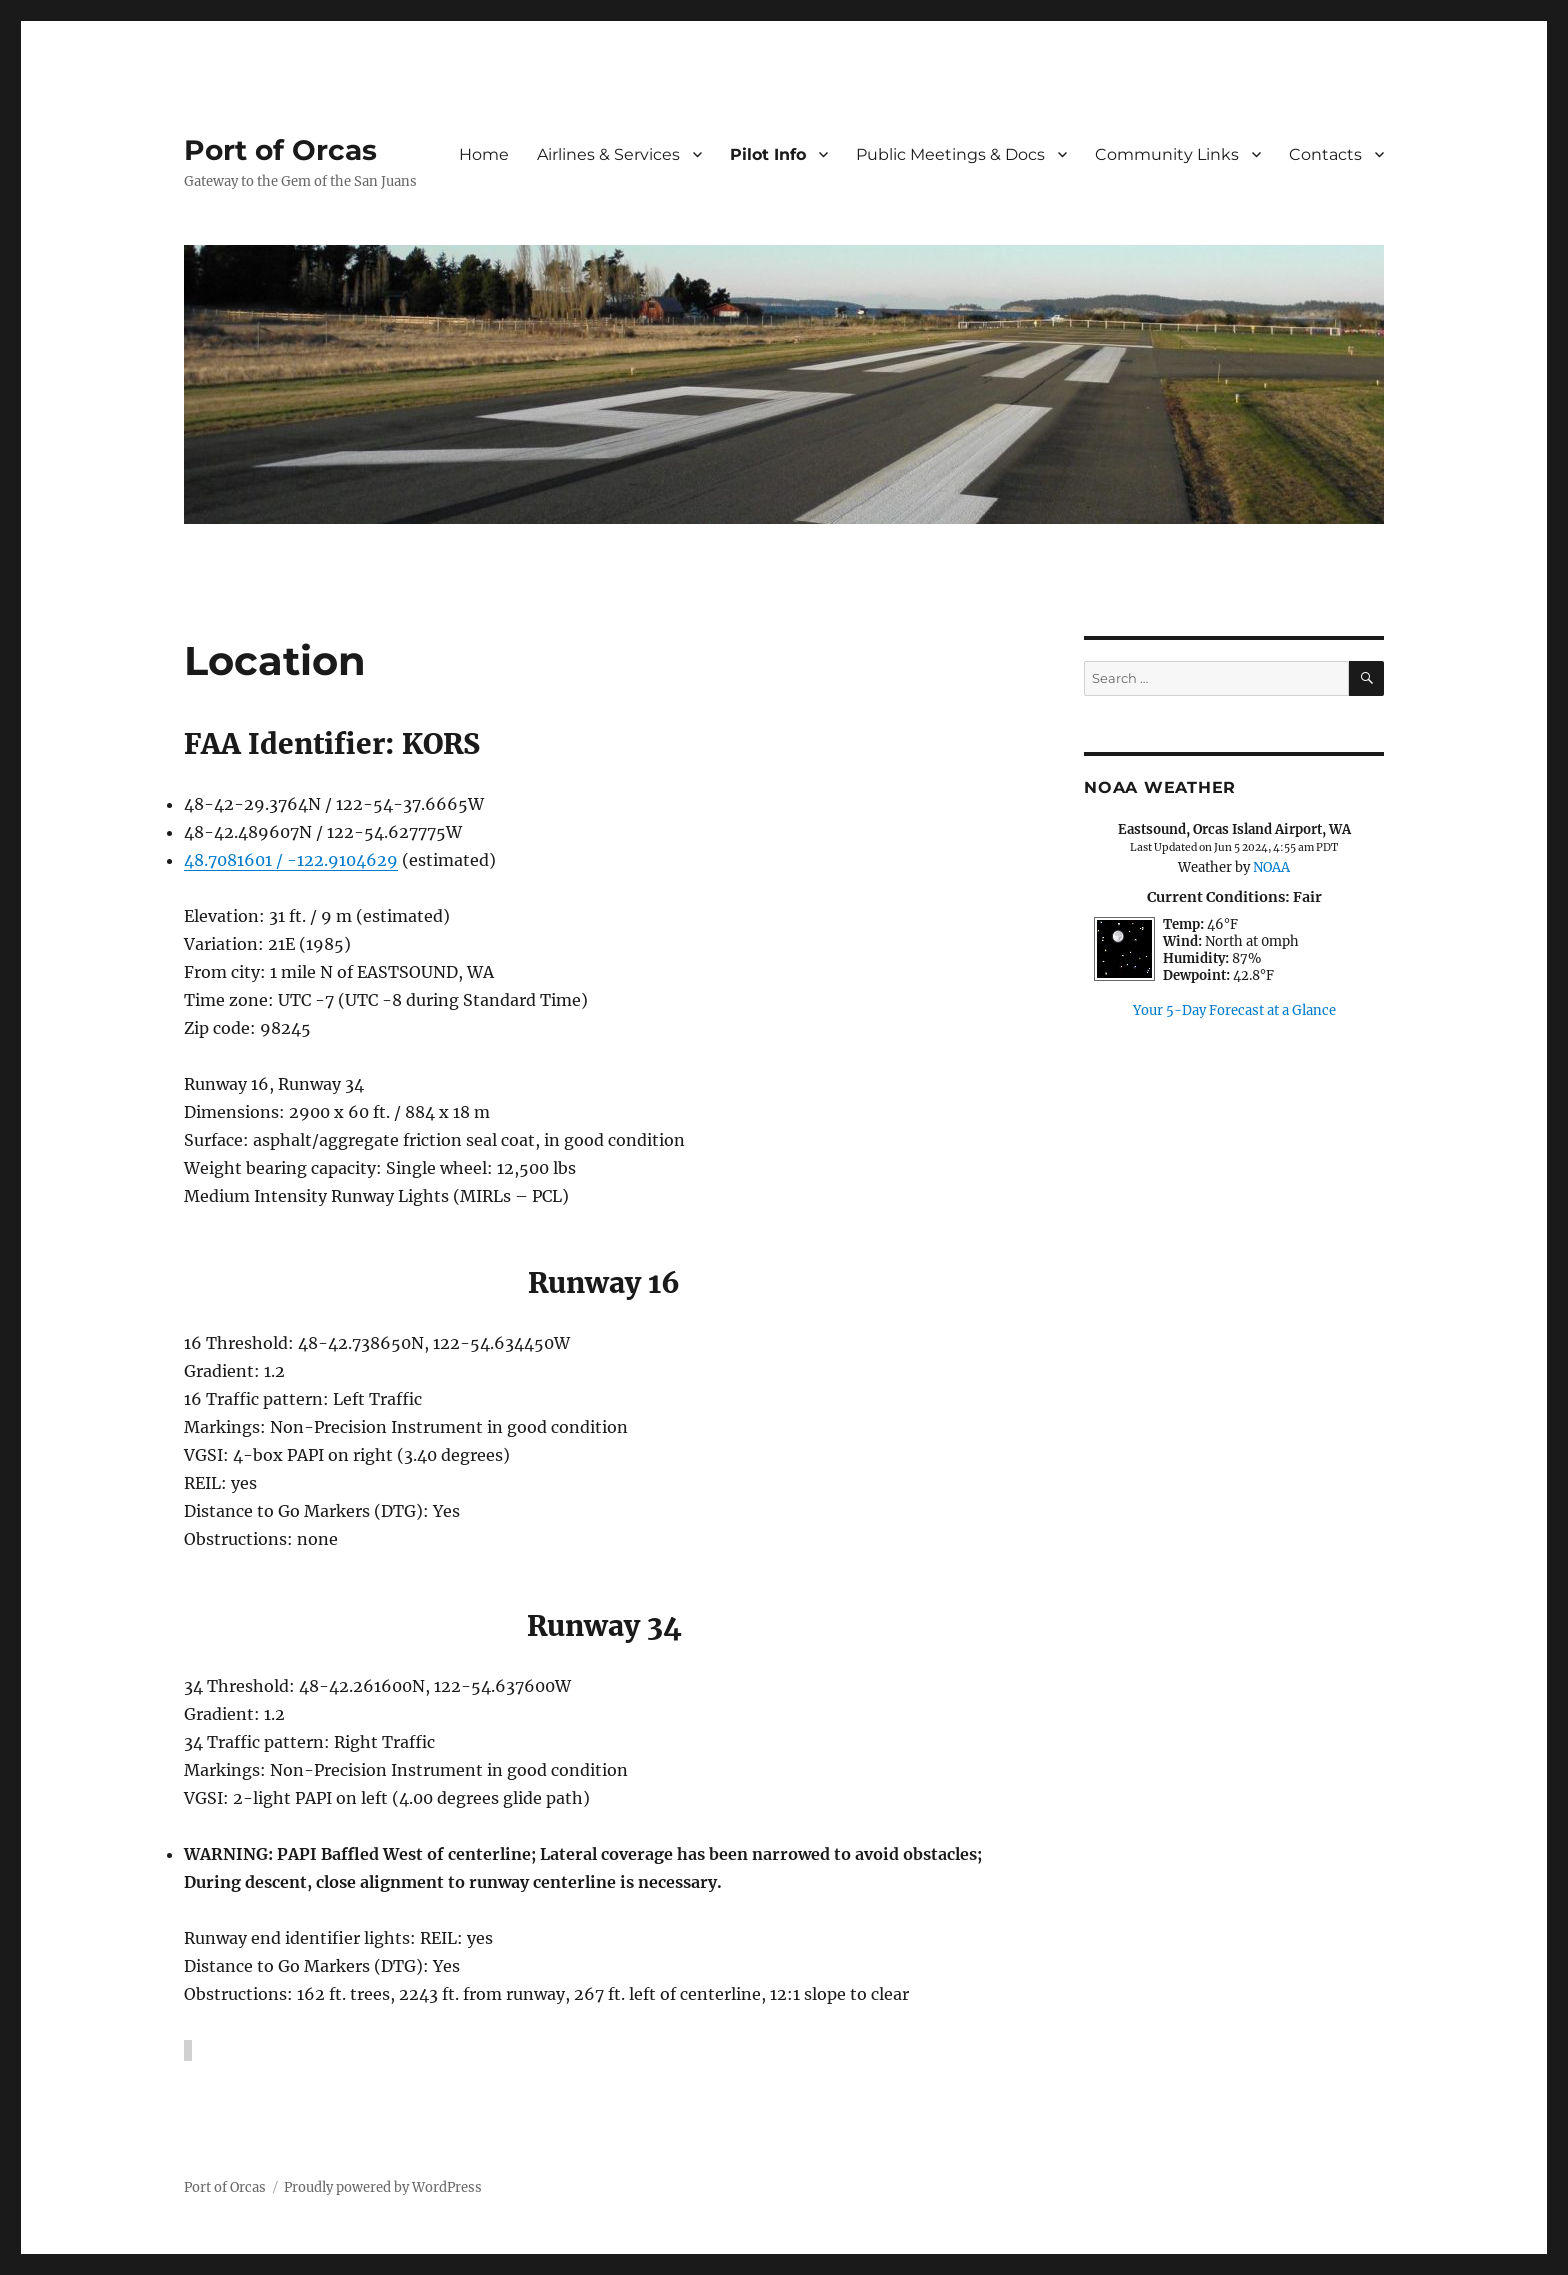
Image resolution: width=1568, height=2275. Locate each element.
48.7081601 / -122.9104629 (291, 860)
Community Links (1167, 154)
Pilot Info (768, 154)
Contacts (1325, 154)
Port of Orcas (280, 150)
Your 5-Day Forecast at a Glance (1234, 1010)
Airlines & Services (608, 154)
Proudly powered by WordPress (383, 2187)
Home (484, 154)
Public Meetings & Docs (950, 154)
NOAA (1271, 867)
